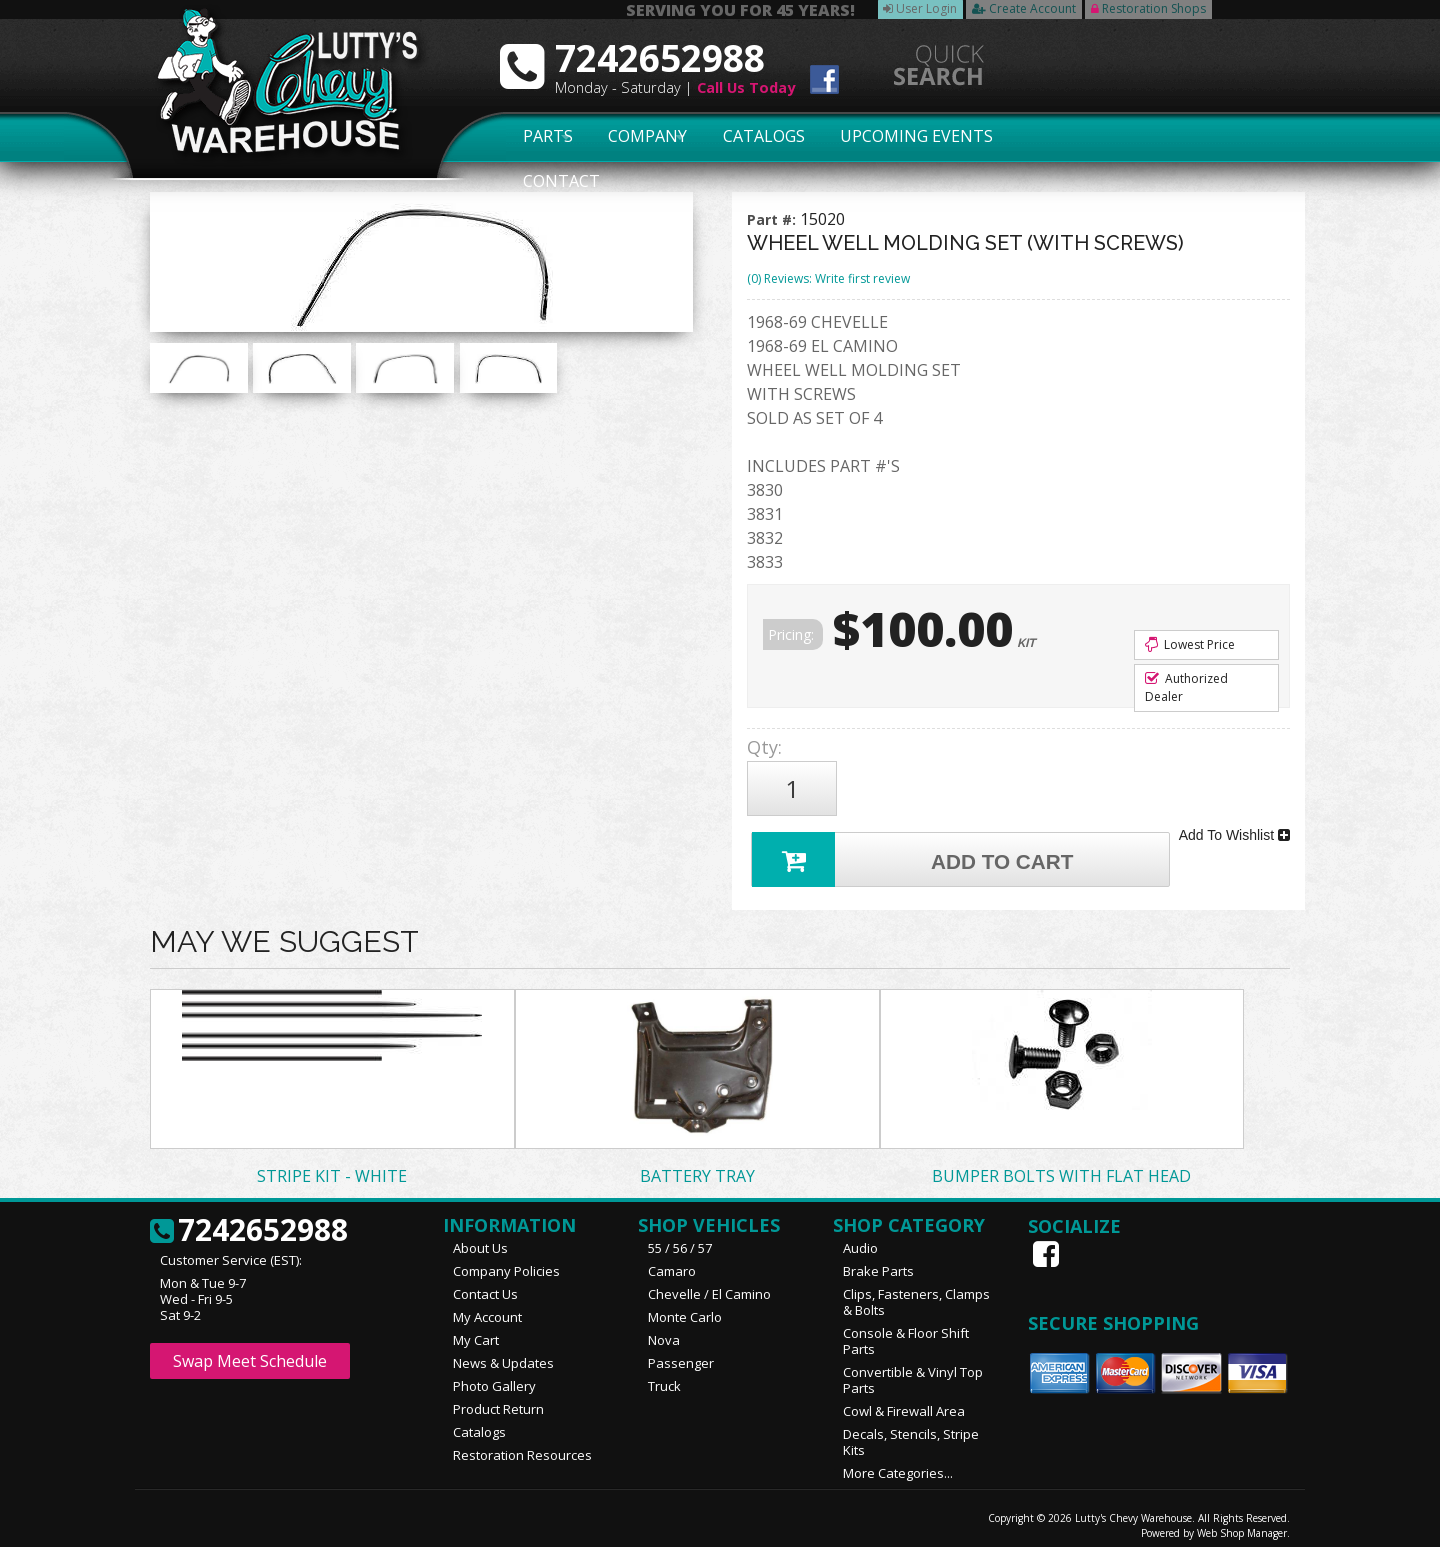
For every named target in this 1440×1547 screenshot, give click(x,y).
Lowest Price (1190, 644)
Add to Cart (916, 848)
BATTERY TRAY (697, 1167)
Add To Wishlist (1234, 828)
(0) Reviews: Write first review (828, 278)
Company (642, 137)
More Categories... (898, 1464)
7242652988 (249, 1222)
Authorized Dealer (1186, 687)
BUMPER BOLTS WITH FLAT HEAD (1061, 1167)
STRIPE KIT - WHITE (332, 1167)
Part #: (773, 219)
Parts (537, 137)
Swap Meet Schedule (250, 1352)
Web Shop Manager (1242, 1524)
